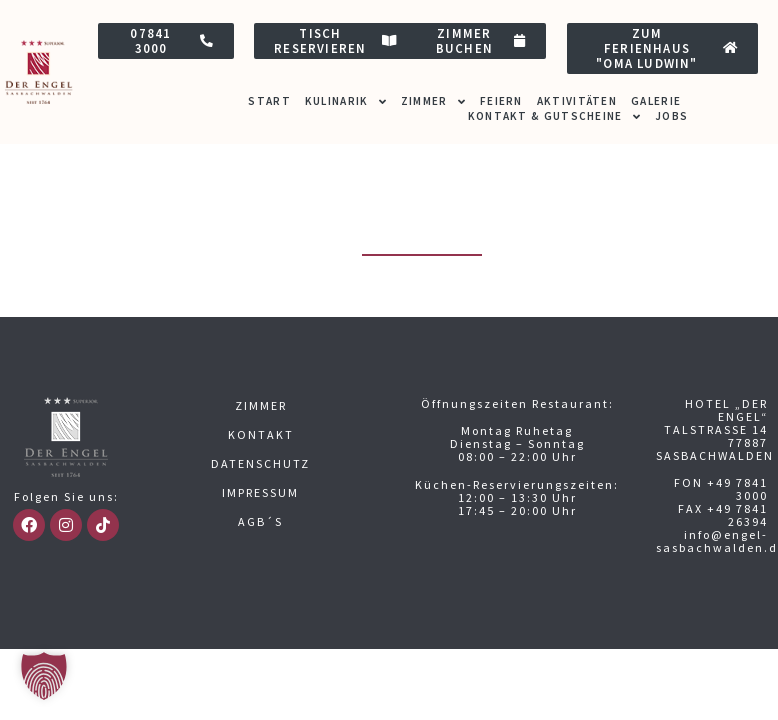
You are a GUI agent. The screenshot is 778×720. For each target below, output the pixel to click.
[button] (44, 676)
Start (269, 101)
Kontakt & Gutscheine (554, 116)
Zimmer (433, 101)
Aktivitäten (577, 101)
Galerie (656, 101)
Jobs (671, 116)
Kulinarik (346, 101)
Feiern (501, 101)
